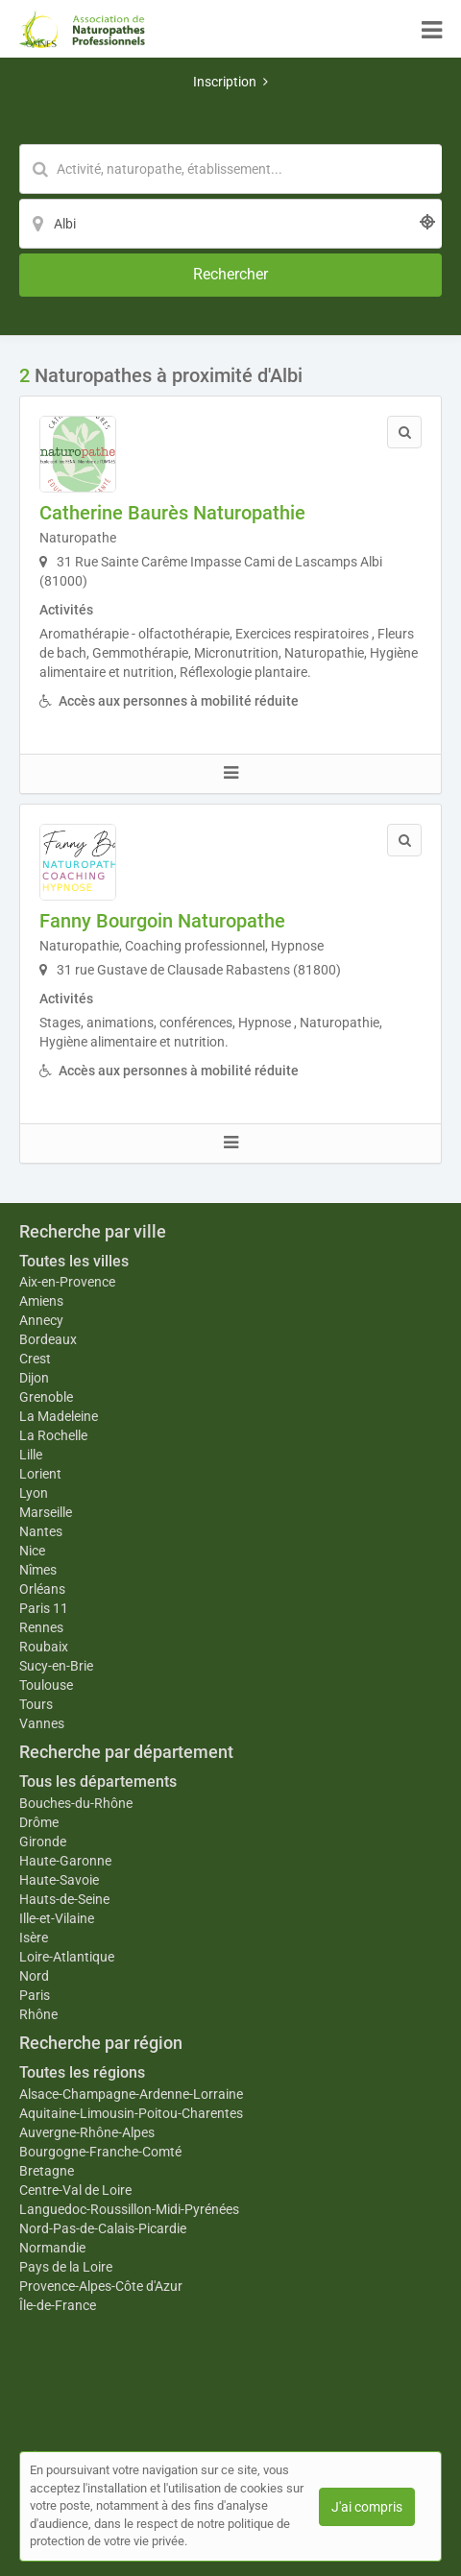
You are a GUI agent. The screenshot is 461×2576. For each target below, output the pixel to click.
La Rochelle (53, 1435)
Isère (33, 1937)
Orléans (42, 1589)
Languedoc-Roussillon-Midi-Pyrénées (129, 2209)
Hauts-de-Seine (64, 1899)
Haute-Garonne (65, 1860)
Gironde (42, 1841)
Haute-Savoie (59, 1880)
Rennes (41, 1627)
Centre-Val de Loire (75, 2190)
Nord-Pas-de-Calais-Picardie (102, 2228)
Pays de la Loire (65, 2267)
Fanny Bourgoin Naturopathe (162, 920)
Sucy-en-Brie (56, 1665)
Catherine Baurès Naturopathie (172, 512)
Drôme (39, 1822)
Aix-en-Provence (67, 1281)
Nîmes (38, 1569)
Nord (34, 1976)
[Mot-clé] (230, 169)
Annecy (41, 1320)
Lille (30, 1454)
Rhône (38, 2014)
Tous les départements (98, 1781)
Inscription (230, 81)
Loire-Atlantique (66, 1956)
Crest (35, 1358)
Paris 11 (43, 1608)
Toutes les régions (82, 2072)
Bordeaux (48, 1339)
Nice (32, 1550)
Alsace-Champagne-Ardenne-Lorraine (131, 2094)
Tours (36, 1704)
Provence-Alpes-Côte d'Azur (100, 2286)
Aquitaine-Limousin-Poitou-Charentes (131, 2113)
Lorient (40, 1473)
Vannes (41, 1723)
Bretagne (46, 2171)
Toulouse (46, 1685)
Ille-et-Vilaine (56, 1918)
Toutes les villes (74, 1261)
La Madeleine (58, 1416)
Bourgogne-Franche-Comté (100, 2151)
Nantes (40, 1531)
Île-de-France (57, 2305)
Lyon (33, 1493)
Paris (34, 1995)
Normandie (52, 2247)
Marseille (45, 1512)
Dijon (34, 1377)
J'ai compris (366, 2507)
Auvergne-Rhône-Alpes (87, 2132)
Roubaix (43, 1646)
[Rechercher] (230, 275)
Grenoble (46, 1397)
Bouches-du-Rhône (76, 1803)
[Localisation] (230, 224)
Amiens (41, 1301)
